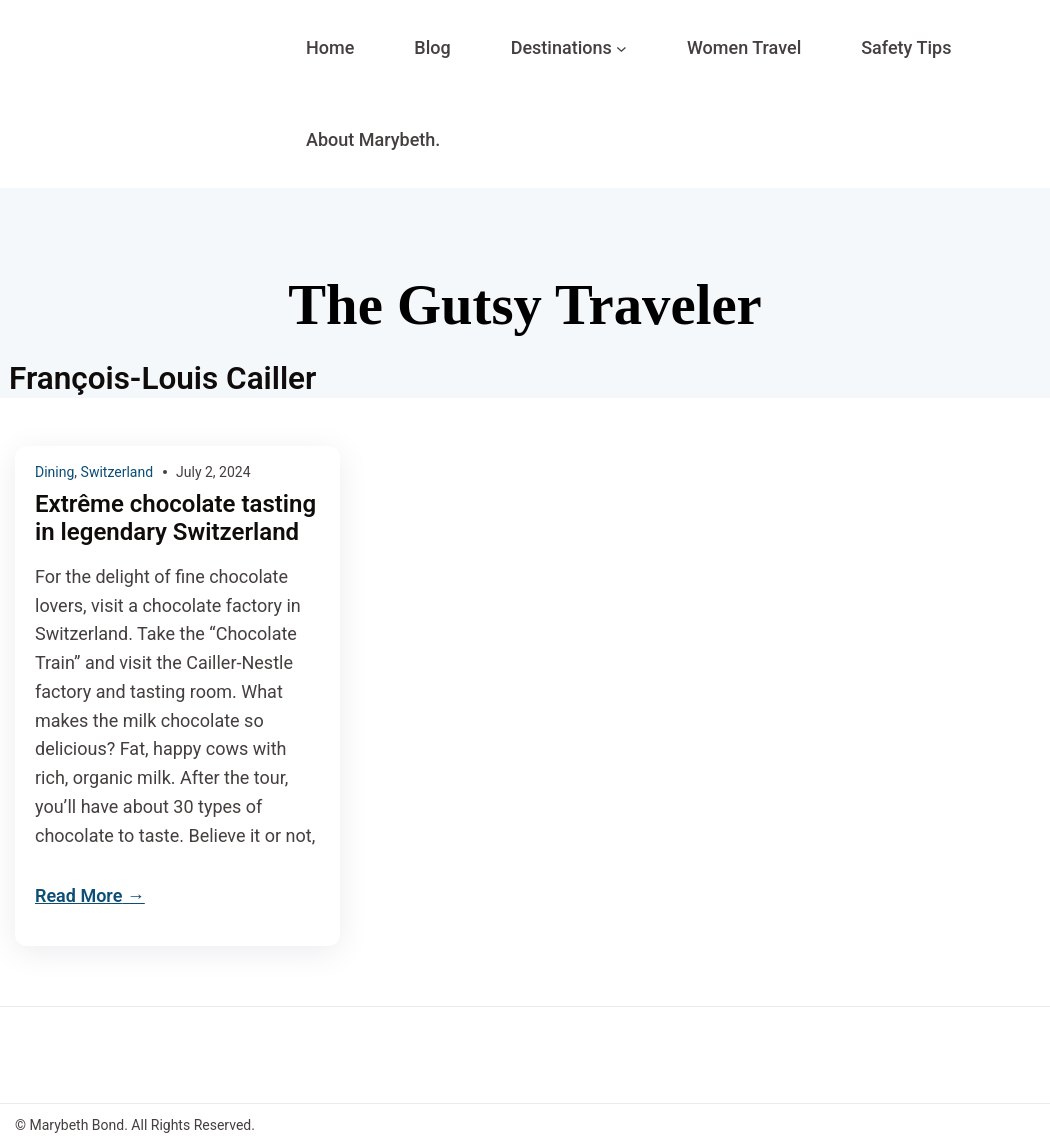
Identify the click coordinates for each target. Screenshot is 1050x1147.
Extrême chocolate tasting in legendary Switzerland (175, 518)
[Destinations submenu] (621, 48)
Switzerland (117, 472)
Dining (54, 472)
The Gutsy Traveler (524, 304)
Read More (78, 895)
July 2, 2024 (213, 472)
